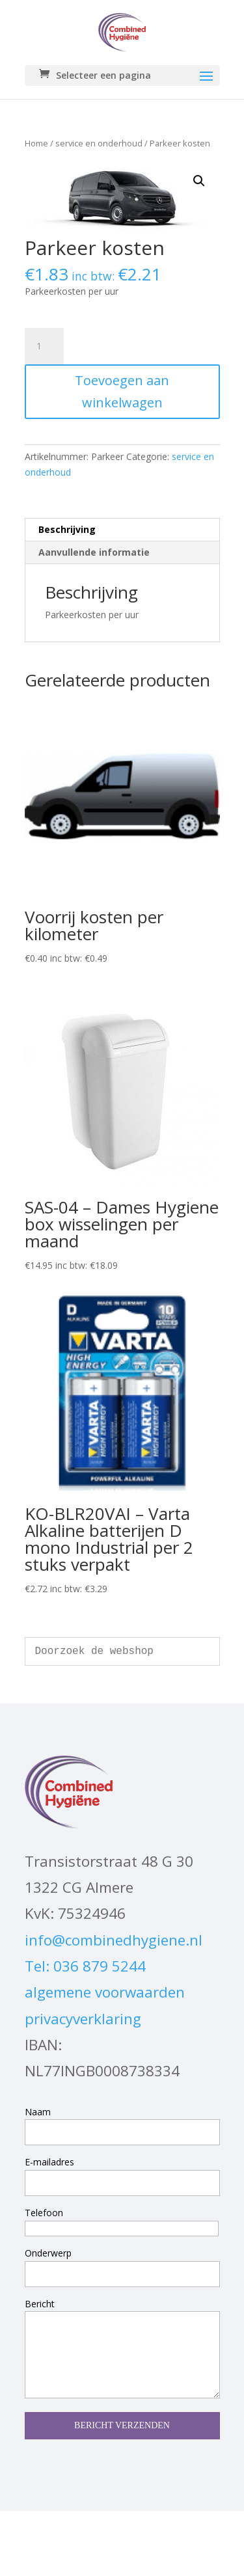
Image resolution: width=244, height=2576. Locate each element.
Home (36, 143)
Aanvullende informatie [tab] (94, 552)
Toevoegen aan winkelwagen (122, 391)
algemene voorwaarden (105, 1992)
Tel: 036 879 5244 (85, 1966)
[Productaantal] (44, 346)
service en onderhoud (98, 143)
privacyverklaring (83, 2019)
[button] (199, 181)
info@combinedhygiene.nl (113, 1940)
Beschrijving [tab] (67, 529)
